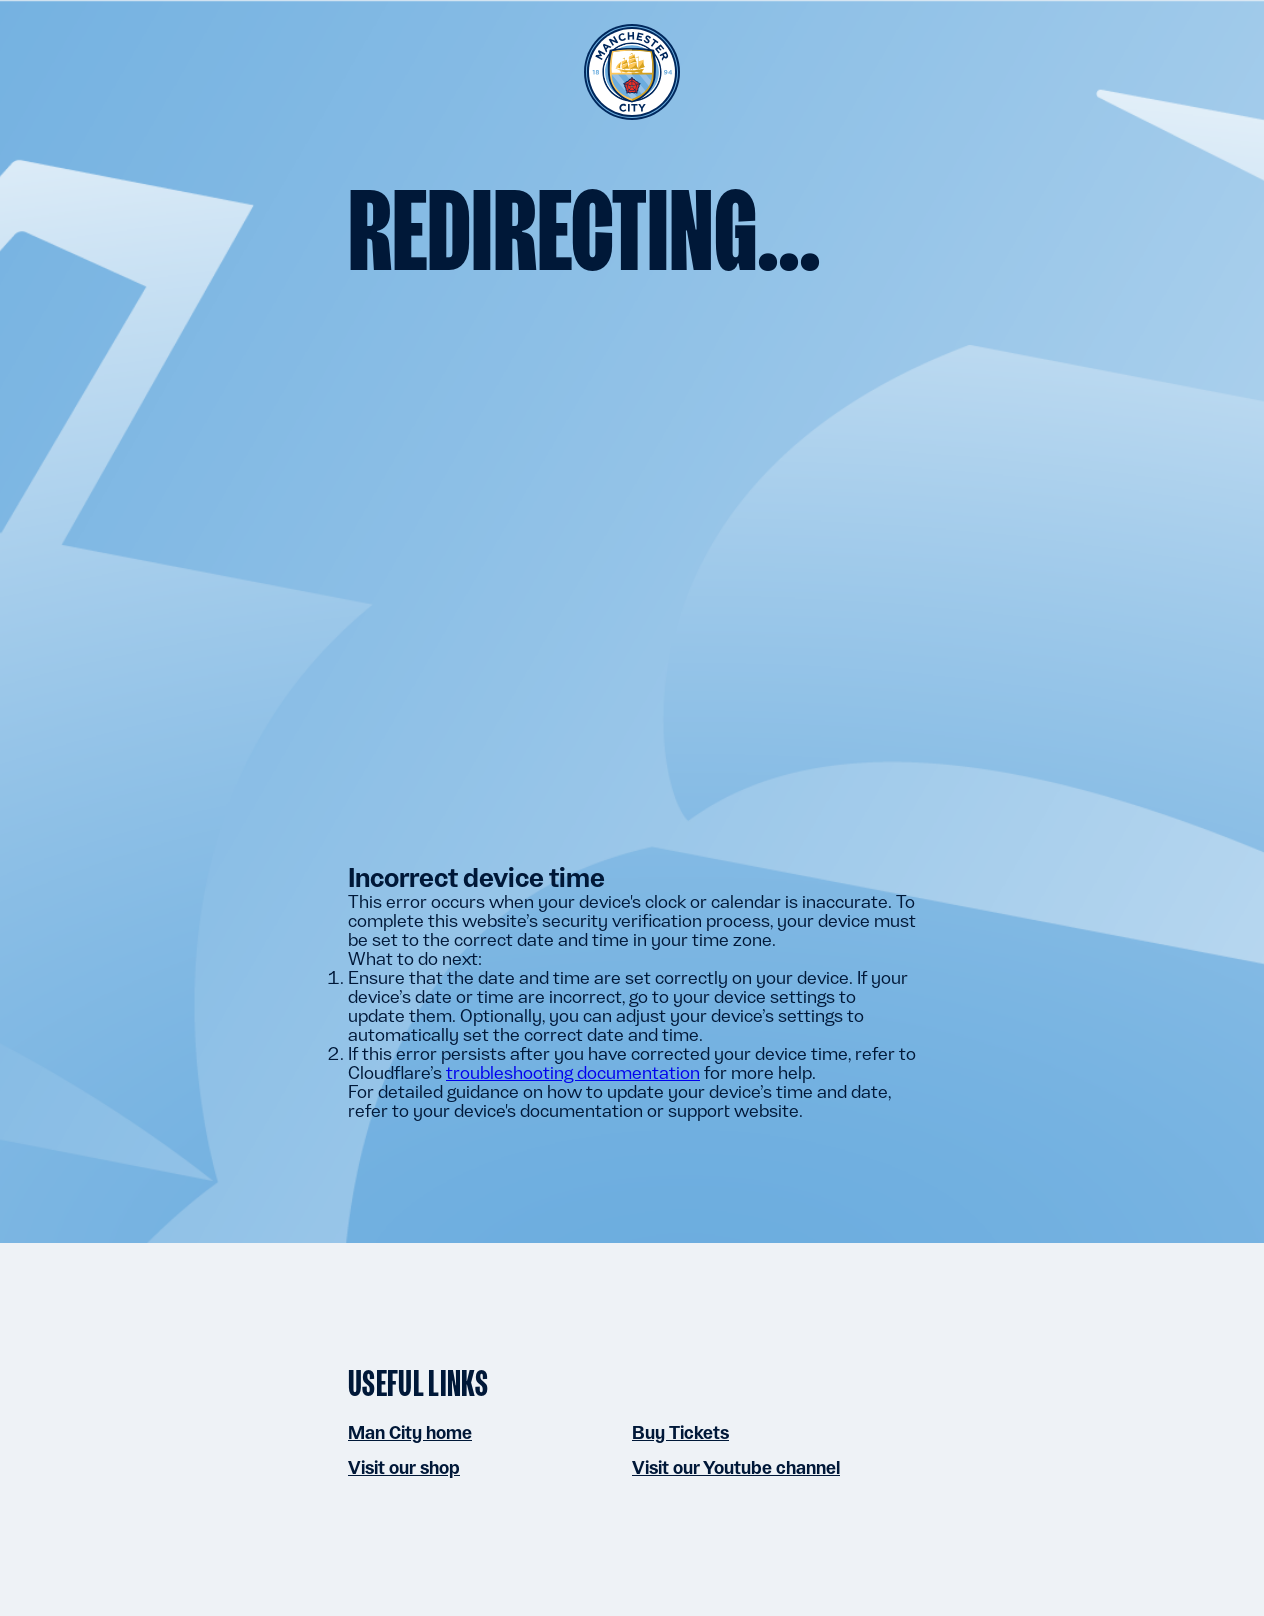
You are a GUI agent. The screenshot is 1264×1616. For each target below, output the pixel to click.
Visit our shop (404, 1467)
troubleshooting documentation (573, 1072)
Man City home (410, 1432)
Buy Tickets (680, 1432)
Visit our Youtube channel (736, 1467)
